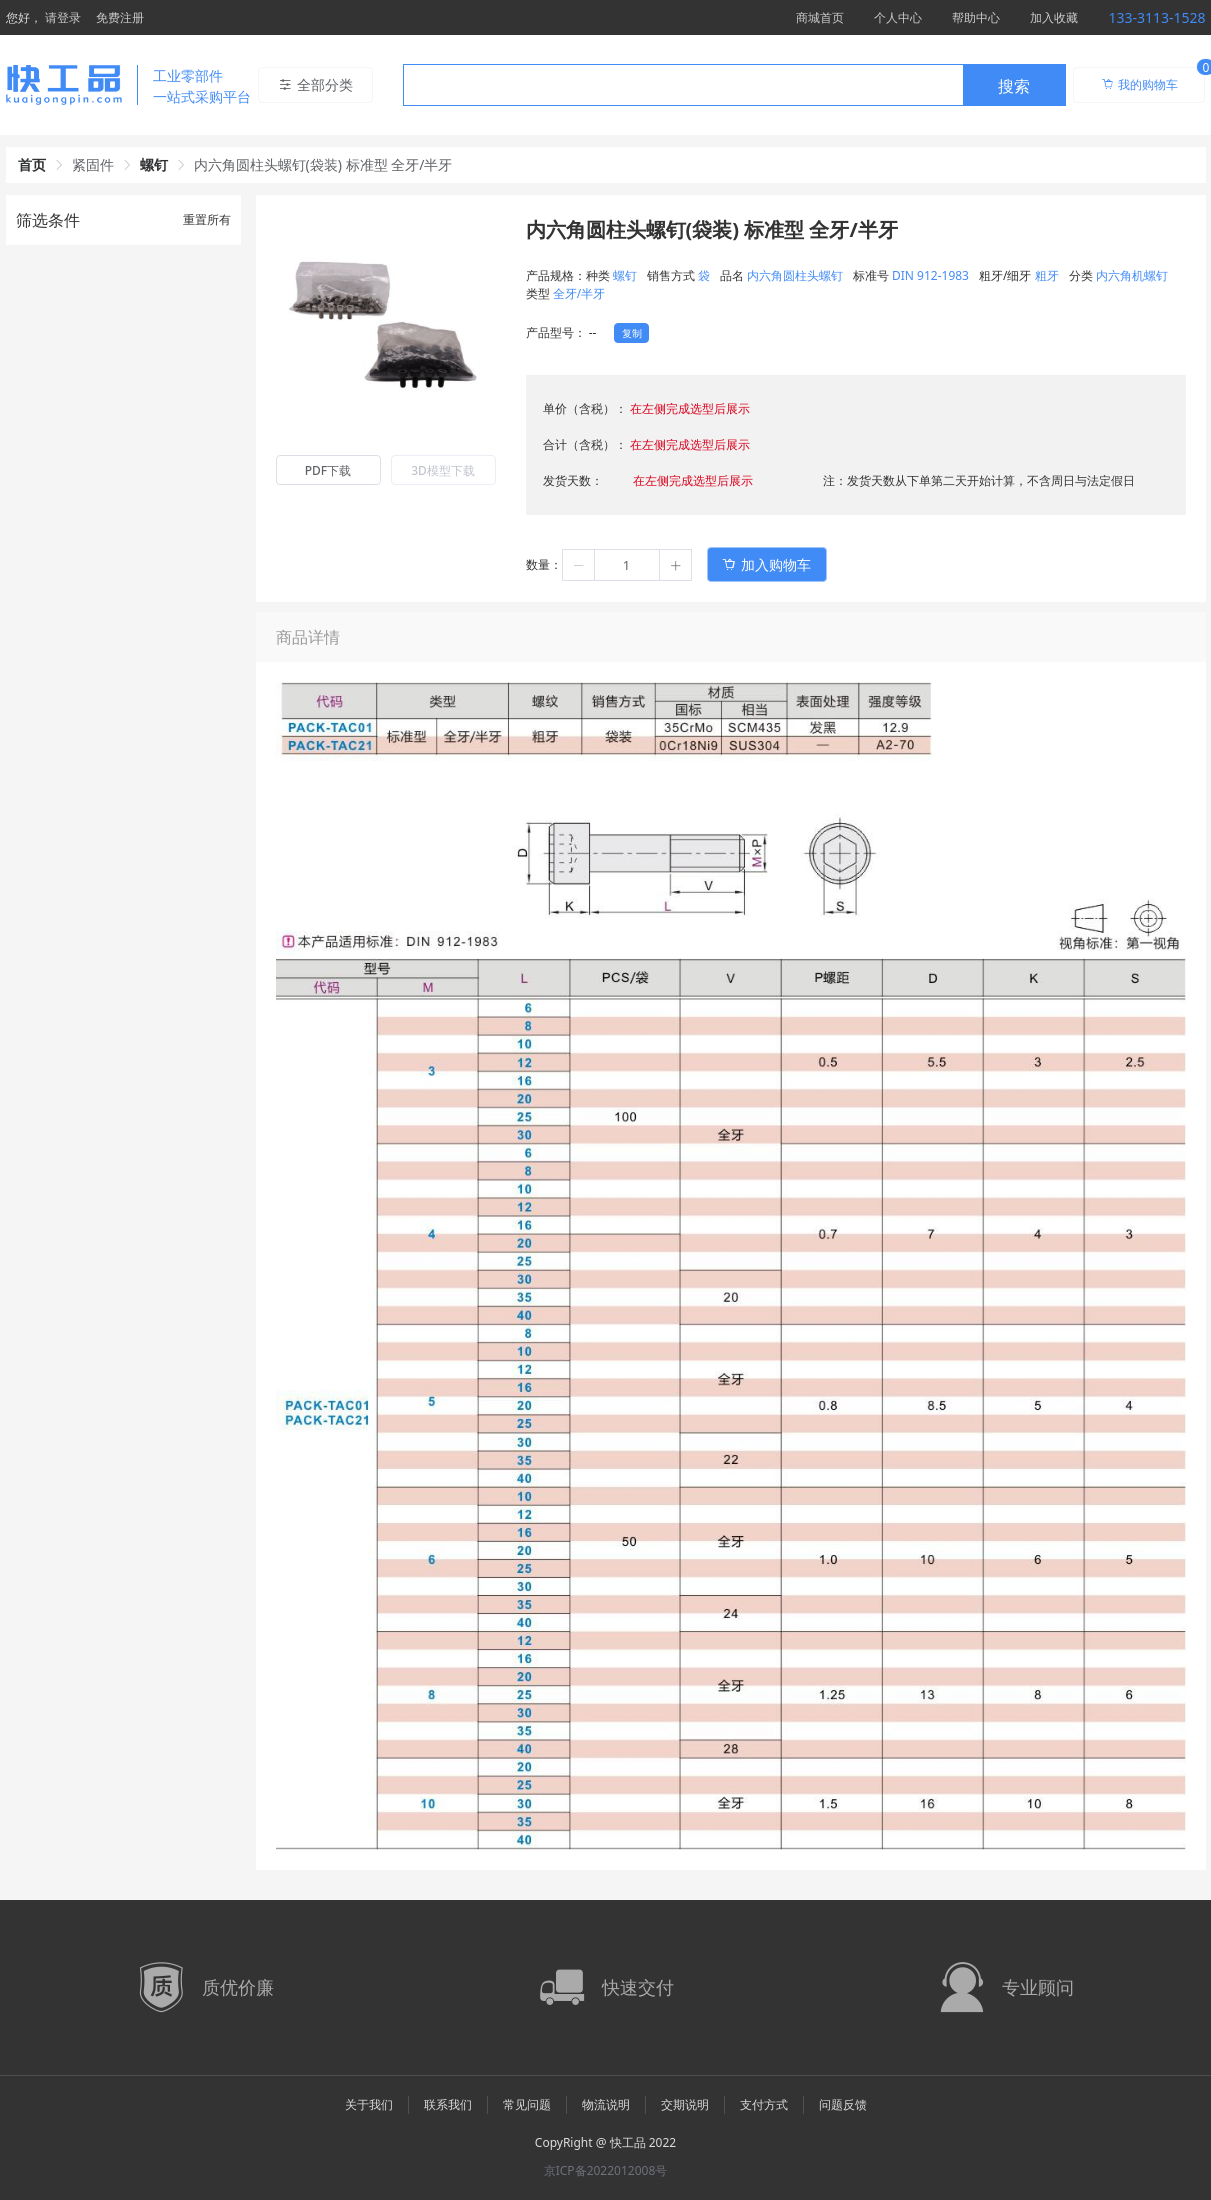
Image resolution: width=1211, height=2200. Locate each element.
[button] (579, 565)
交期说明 (685, 2104)
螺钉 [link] (154, 164)
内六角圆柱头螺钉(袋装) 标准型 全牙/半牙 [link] (323, 164)
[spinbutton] (627, 565)
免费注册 (120, 17)
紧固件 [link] (93, 164)
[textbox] (683, 86)
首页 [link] (32, 164)
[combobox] (734, 85)
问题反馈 (843, 2104)
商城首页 (820, 17)
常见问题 (527, 2104)
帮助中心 (976, 17)
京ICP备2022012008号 (606, 2170)
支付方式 (764, 2104)
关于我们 (369, 2104)
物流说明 (606, 2104)
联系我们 (448, 2104)
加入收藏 (1054, 17)
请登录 (63, 17)
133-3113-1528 (1156, 17)
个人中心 (898, 17)
